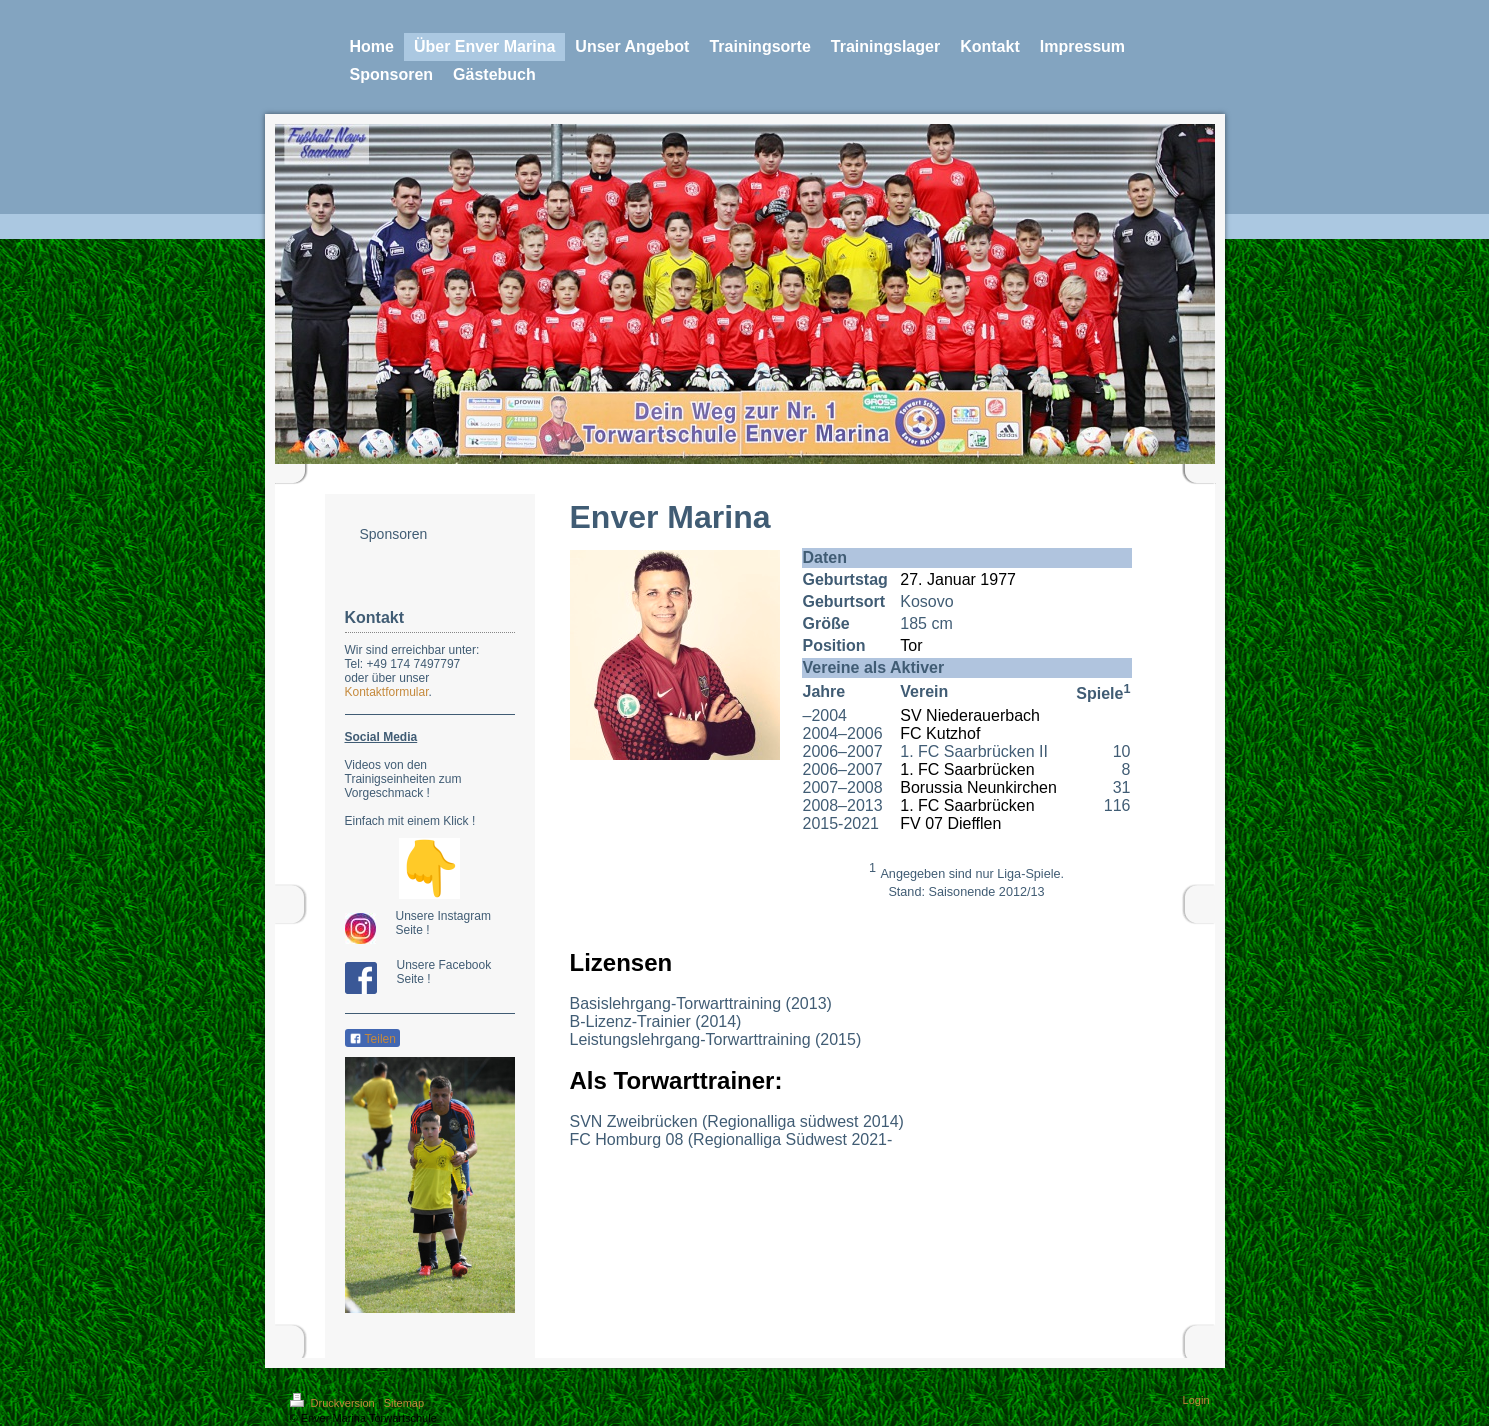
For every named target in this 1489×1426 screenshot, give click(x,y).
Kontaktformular (387, 692)
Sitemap (404, 1403)
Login (1196, 1400)
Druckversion (334, 1403)
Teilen (372, 1039)
